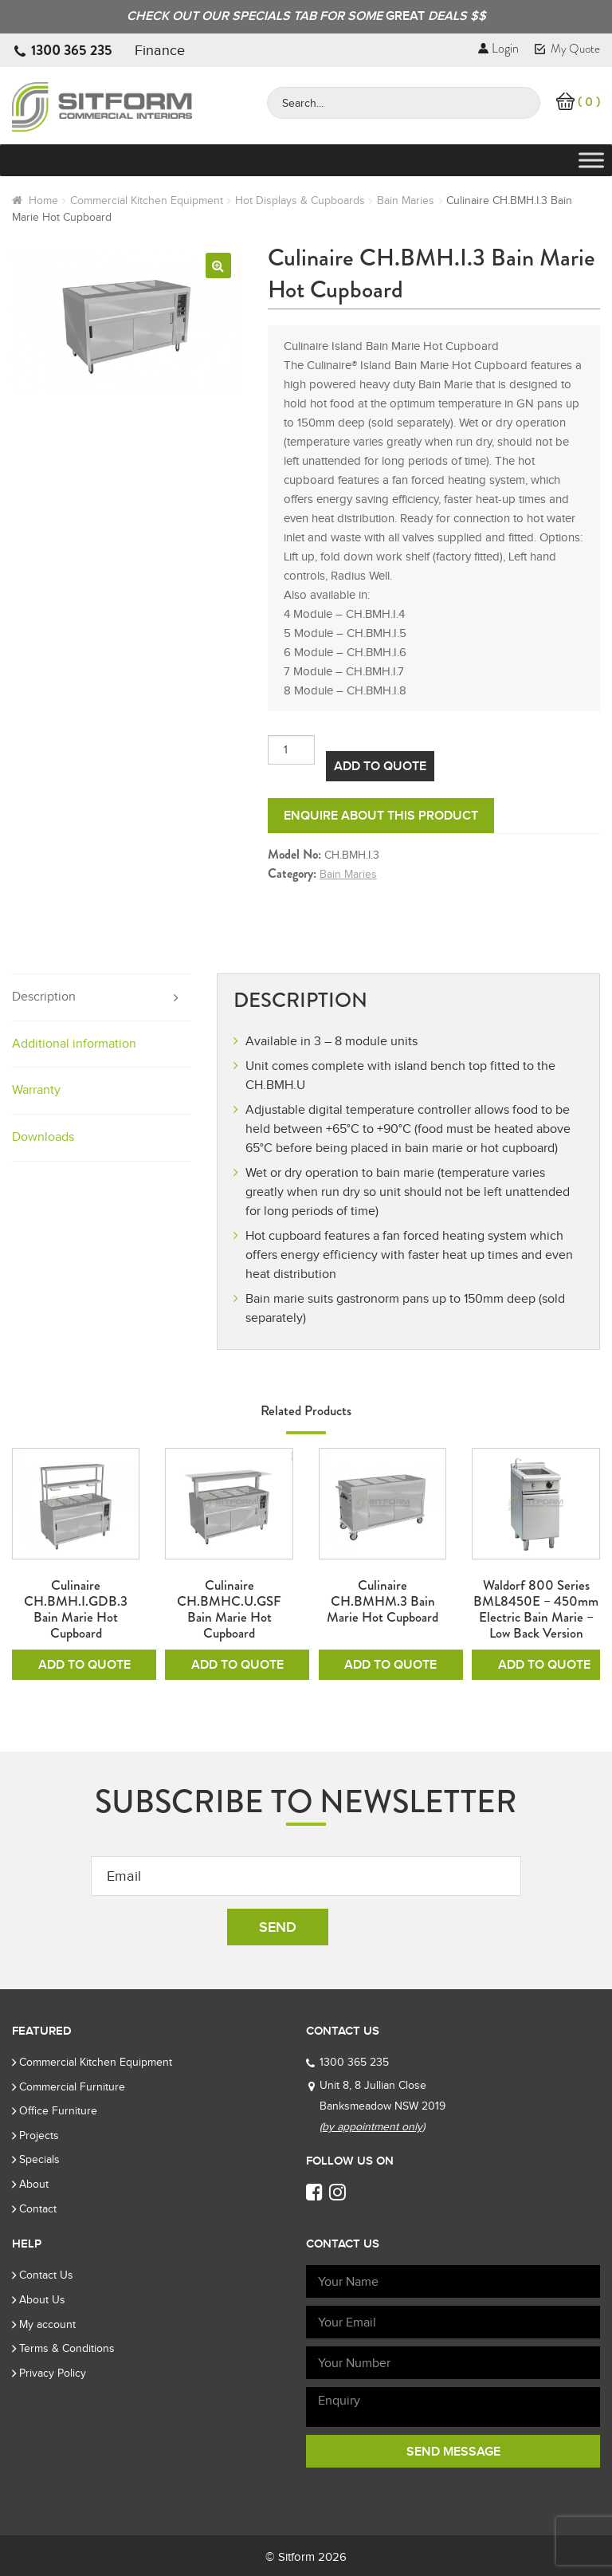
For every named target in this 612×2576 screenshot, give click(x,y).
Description (44, 996)
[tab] (101, 997)
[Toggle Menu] (591, 160)
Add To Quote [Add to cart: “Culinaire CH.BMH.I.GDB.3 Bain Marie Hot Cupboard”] (84, 1665)
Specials (39, 2159)
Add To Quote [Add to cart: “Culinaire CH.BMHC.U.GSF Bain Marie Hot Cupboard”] (237, 1665)
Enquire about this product (381, 815)
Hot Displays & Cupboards (300, 200)
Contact (38, 2209)
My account (47, 2324)
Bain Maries (405, 200)
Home (43, 200)
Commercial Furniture (72, 2087)
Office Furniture (58, 2111)
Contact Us (46, 2275)
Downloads (43, 1137)
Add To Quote (380, 766)
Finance (160, 50)
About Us (42, 2300)
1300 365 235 (71, 50)
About (34, 2184)
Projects (39, 2135)
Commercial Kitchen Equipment (146, 200)
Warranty (36, 1090)
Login (498, 48)
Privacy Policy (52, 2373)
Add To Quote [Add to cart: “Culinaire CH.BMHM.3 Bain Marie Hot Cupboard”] (390, 1665)
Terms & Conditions (67, 2348)
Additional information (74, 1043)
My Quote (567, 48)
